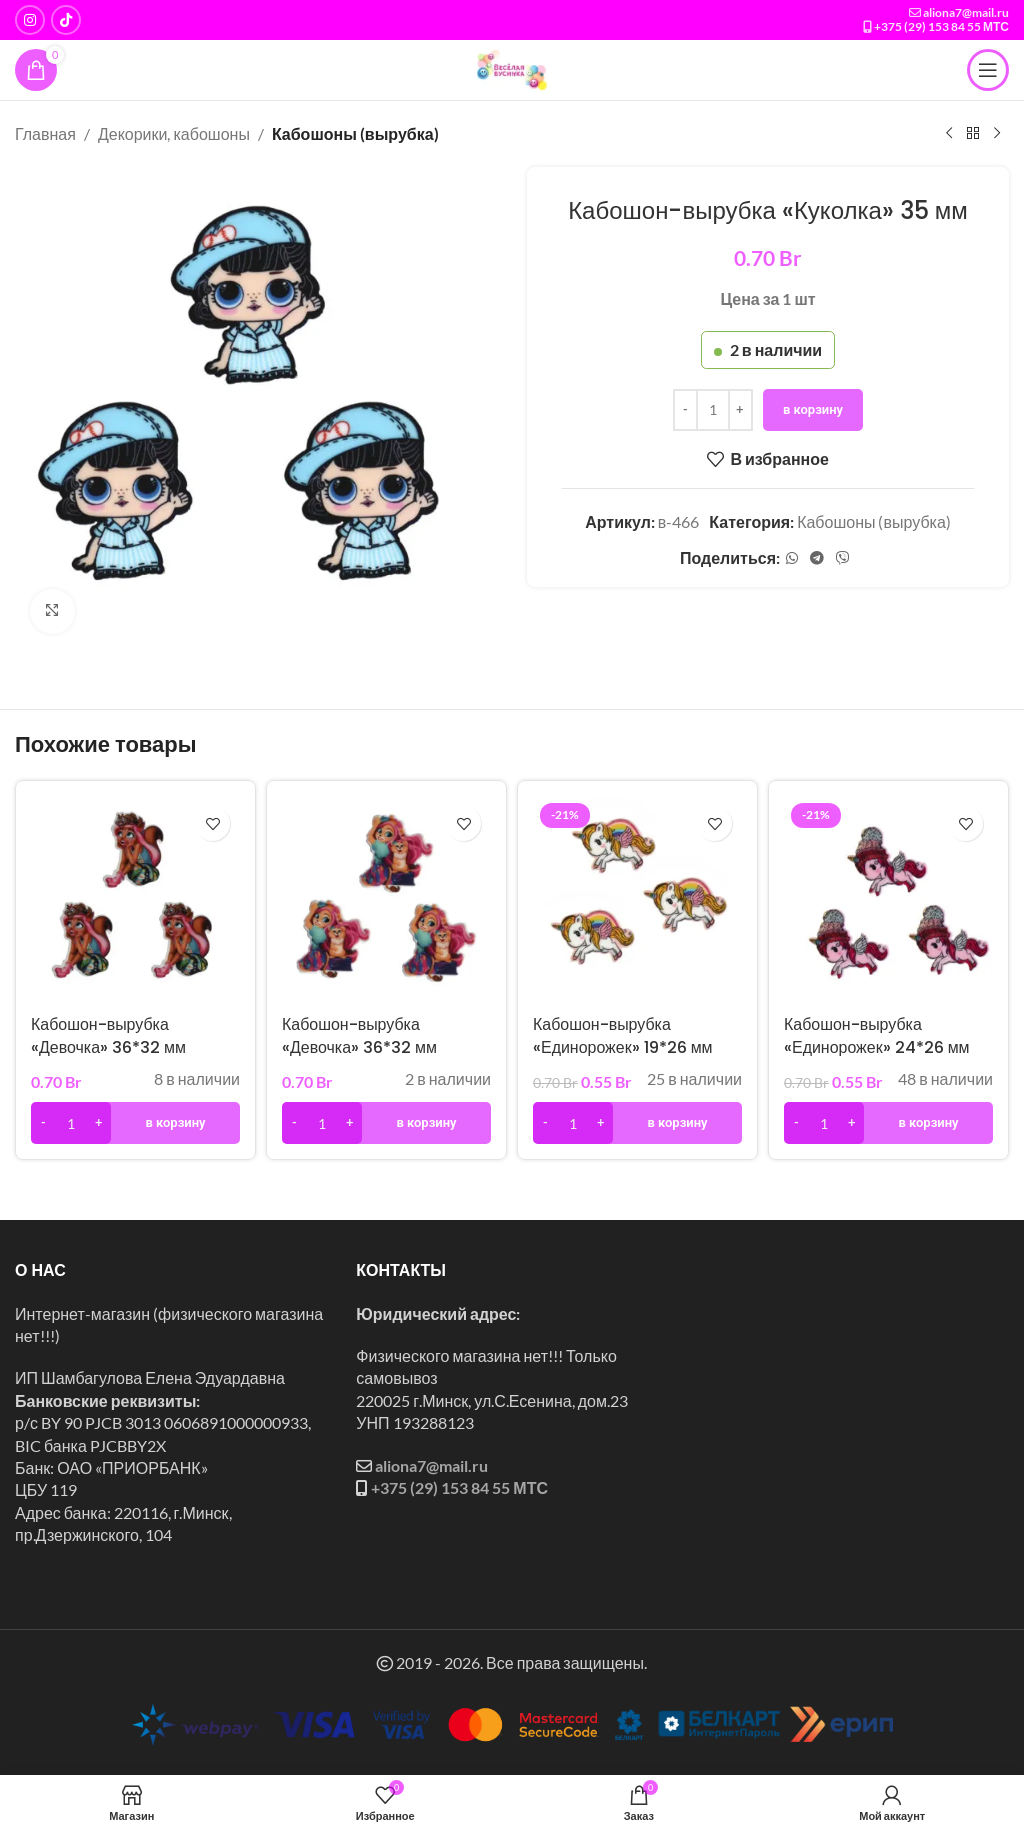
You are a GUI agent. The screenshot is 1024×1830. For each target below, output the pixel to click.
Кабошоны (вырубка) (355, 133)
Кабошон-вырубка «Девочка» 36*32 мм (108, 1035)
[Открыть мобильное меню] (988, 70)
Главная (45, 133)
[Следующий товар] (997, 134)
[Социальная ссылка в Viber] (843, 557)
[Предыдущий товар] (949, 134)
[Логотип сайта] (512, 67)
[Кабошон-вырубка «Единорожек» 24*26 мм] (888, 900)
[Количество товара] (713, 409)
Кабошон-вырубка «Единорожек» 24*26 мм (877, 1035)
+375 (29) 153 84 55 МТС (941, 26)
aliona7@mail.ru (966, 12)
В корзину (813, 408)
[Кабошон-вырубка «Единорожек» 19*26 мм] (637, 900)
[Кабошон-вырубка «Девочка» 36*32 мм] (135, 900)
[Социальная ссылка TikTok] (66, 20)
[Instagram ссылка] (30, 20)
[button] (135, 1123)
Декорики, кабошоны (174, 133)
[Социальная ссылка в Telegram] (817, 557)
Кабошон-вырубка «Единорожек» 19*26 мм (623, 1035)
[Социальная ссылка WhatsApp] (792, 557)
